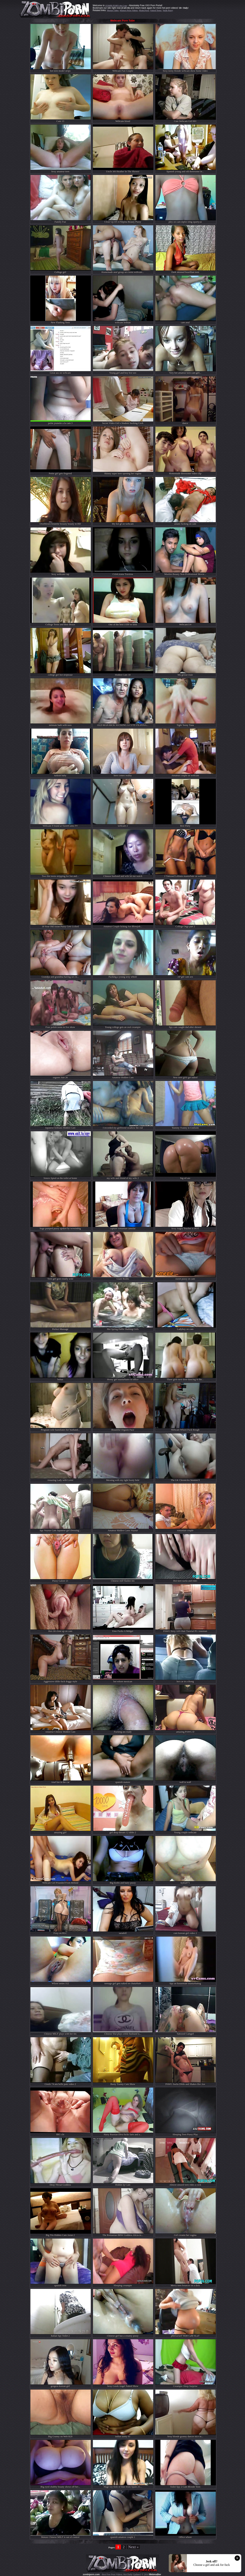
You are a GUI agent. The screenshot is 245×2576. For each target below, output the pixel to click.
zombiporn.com (91, 2574)
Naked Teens (156, 10)
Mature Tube (112, 10)
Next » (133, 2547)
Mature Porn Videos (129, 10)
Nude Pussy (168, 10)
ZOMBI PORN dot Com (116, 5)
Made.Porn (144, 10)
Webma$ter (155, 2574)
